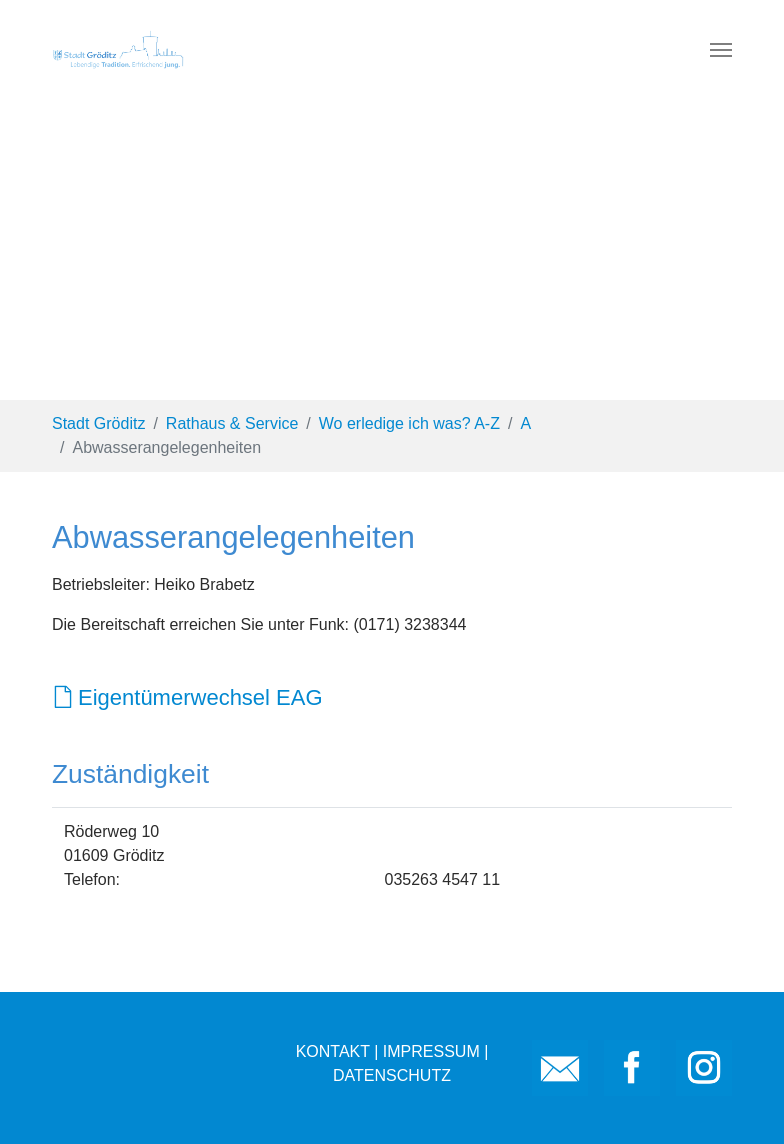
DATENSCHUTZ (392, 1075)
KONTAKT (333, 1051)
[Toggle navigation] (721, 50)
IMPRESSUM (431, 1051)
